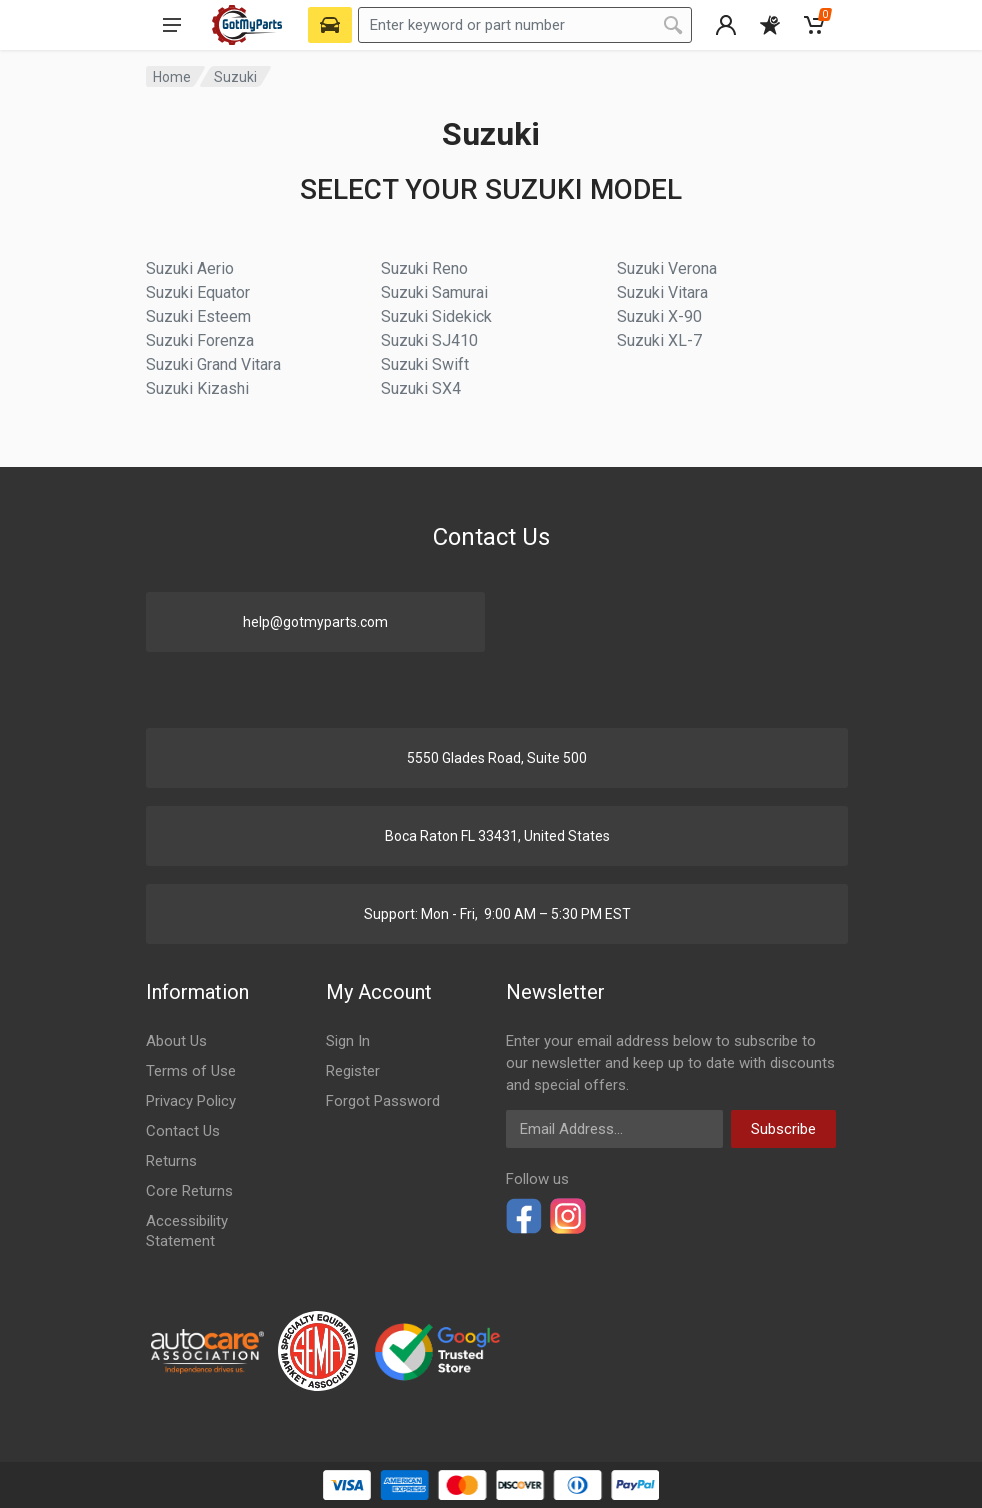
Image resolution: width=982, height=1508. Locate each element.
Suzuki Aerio (190, 268)
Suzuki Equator (198, 292)
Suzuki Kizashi (197, 388)
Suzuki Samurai (434, 292)
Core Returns (189, 1191)
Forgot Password (383, 1101)
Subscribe (783, 1129)
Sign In (348, 1041)
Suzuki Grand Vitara (213, 364)
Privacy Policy (191, 1101)
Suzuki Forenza (200, 340)
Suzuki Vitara (662, 292)
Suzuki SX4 (421, 388)
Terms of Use (191, 1071)
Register (353, 1071)
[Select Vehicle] (330, 25)
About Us (176, 1041)
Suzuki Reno (424, 268)
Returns (171, 1161)
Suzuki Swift (425, 364)
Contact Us (183, 1131)
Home (172, 77)
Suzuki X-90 (659, 316)
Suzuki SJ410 (429, 340)
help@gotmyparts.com (315, 622)
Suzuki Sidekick (436, 316)
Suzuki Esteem (198, 316)
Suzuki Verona (667, 268)
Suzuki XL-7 (659, 340)
